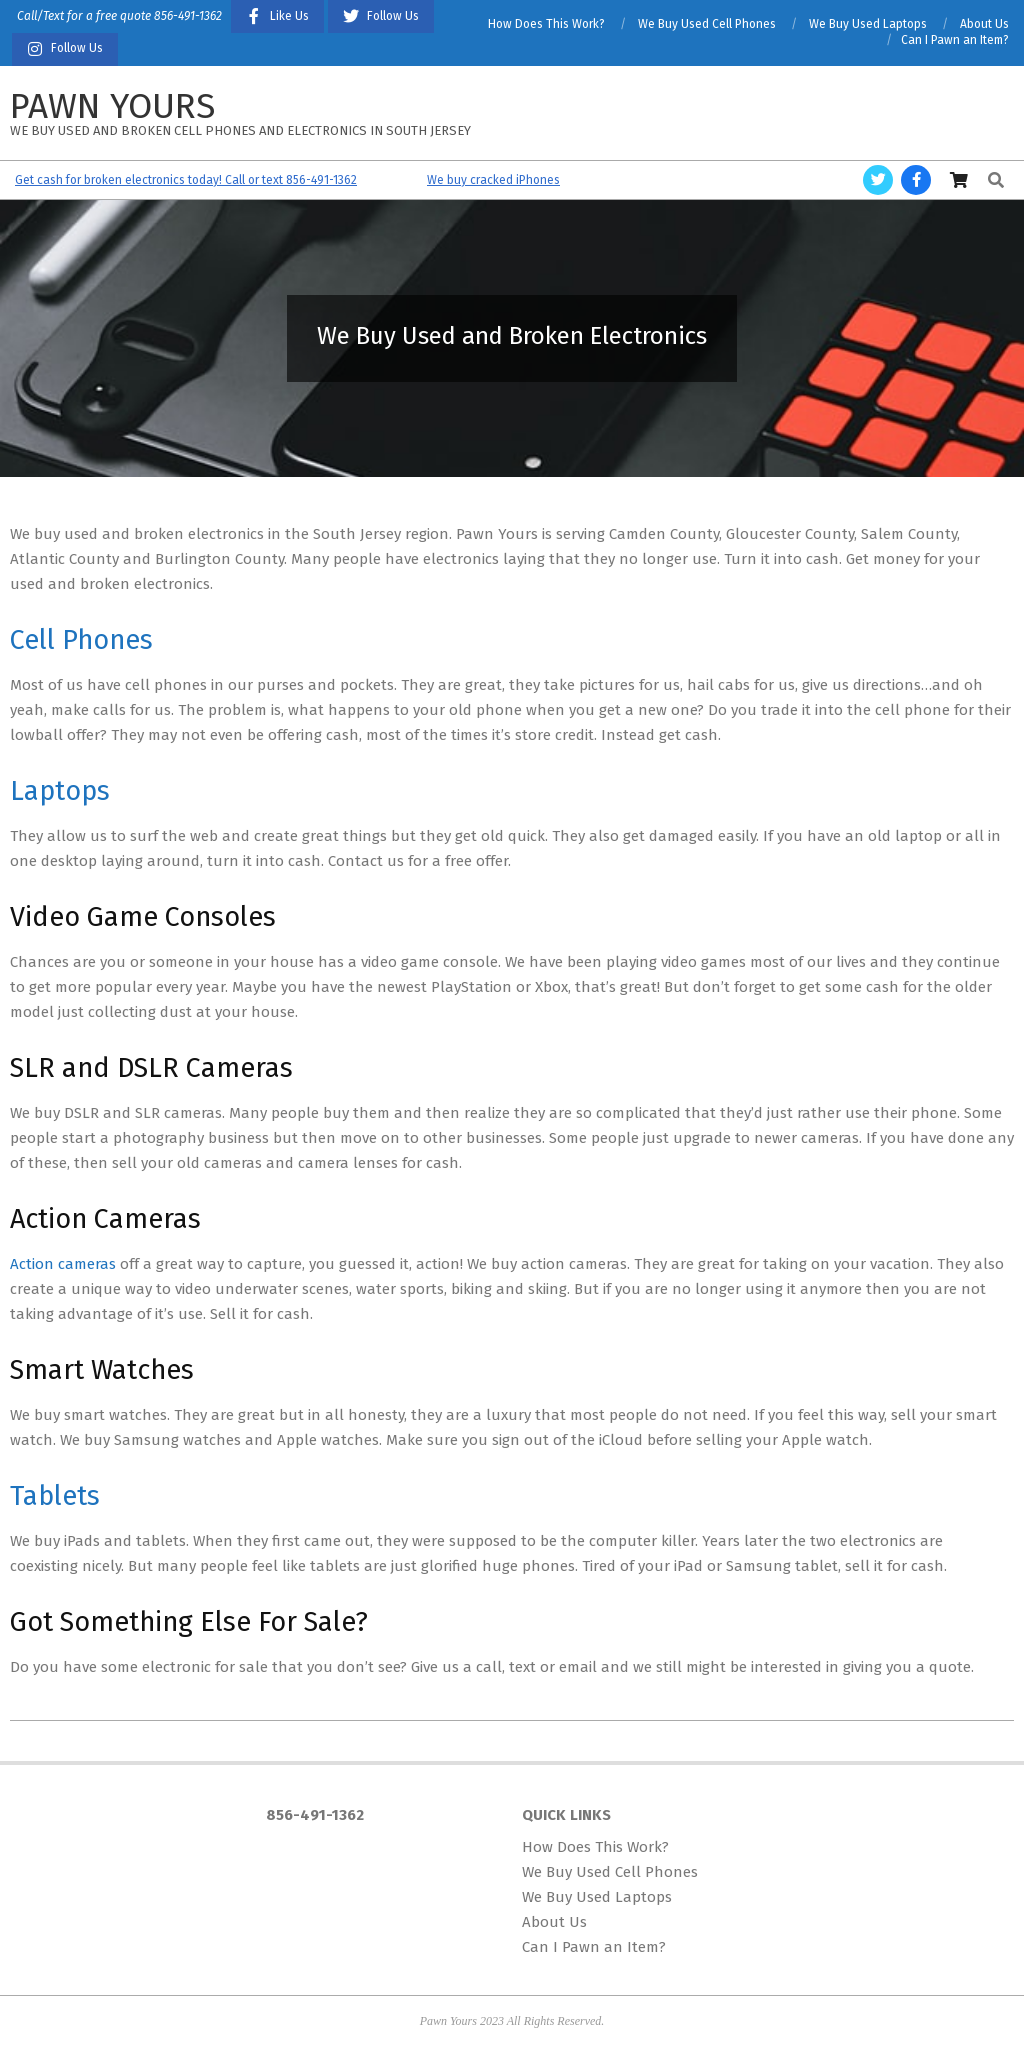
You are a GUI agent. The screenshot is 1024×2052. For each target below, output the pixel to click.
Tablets (55, 1496)
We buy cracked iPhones (493, 180)
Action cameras (63, 1264)
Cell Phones (81, 640)
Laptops (60, 791)
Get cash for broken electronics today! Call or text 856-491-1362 (186, 180)
